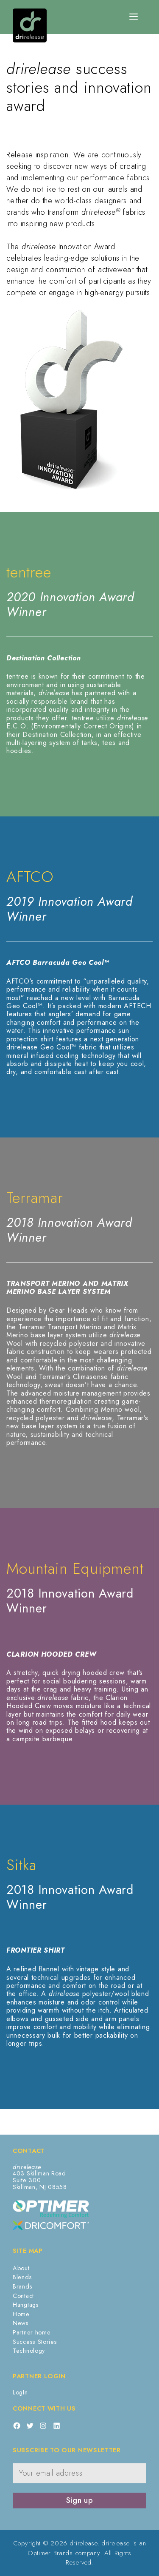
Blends (22, 2277)
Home (21, 2314)
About (21, 2268)
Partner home (31, 2332)
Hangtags (26, 2304)
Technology (29, 2350)
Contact (23, 2296)
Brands (22, 2286)
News (21, 2323)
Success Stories (35, 2341)
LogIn (20, 2392)
